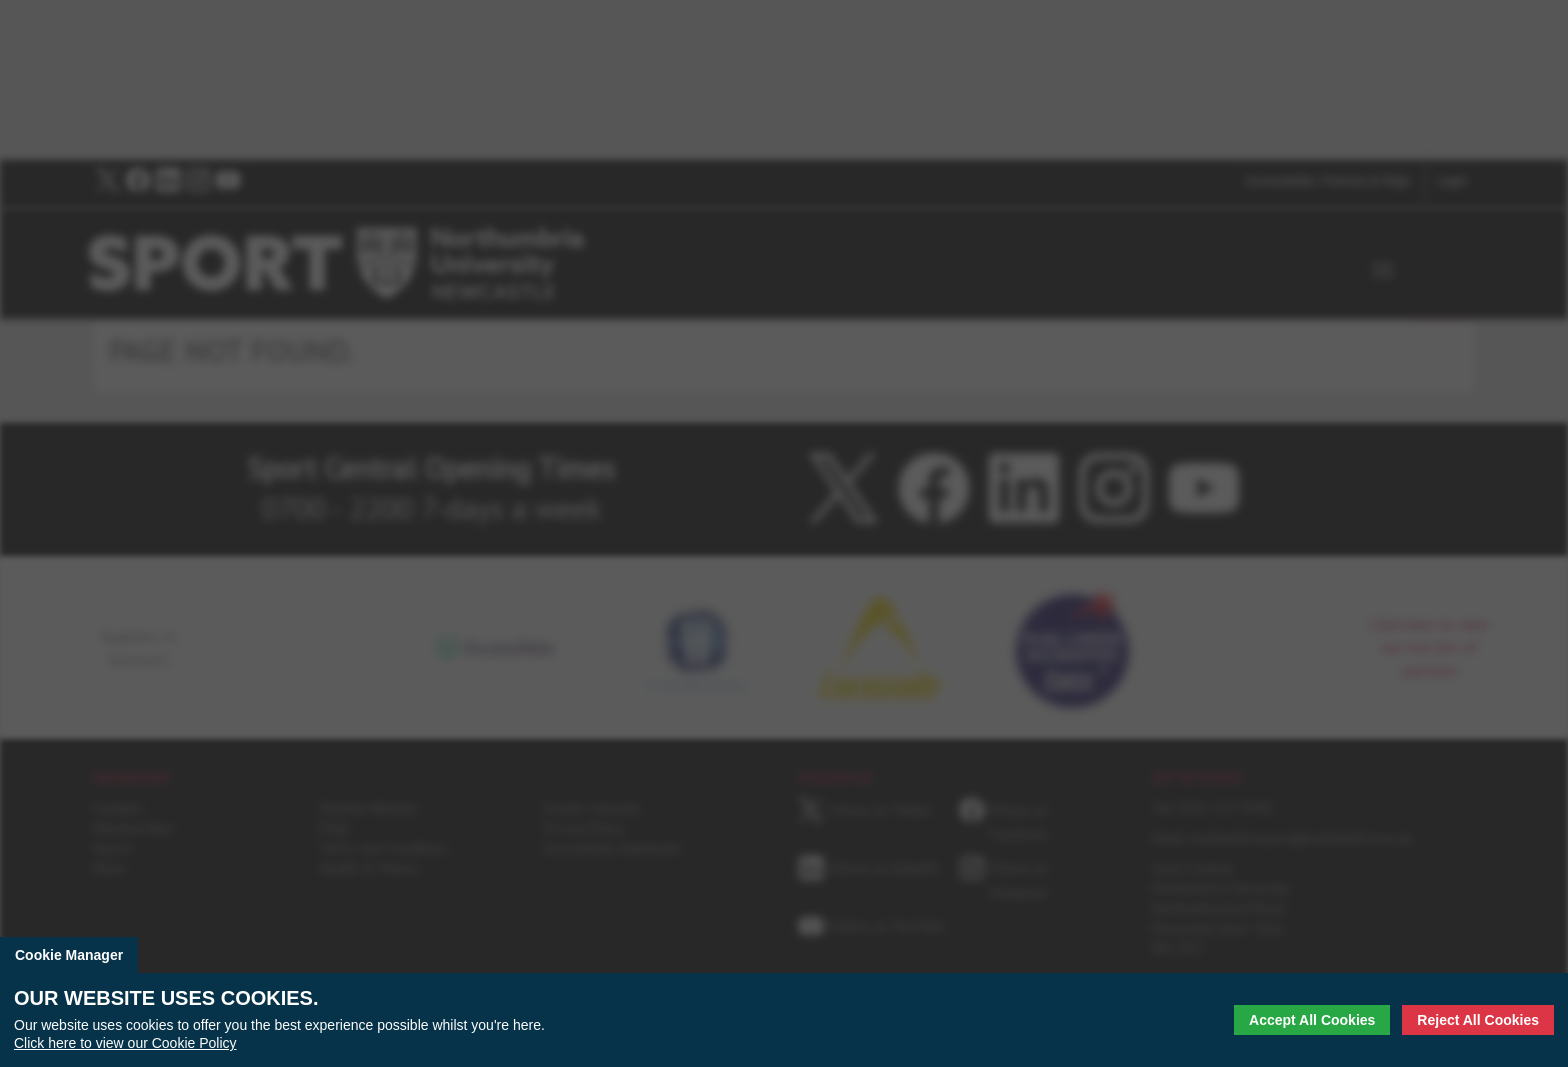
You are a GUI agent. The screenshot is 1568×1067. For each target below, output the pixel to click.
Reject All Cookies (1478, 1020)
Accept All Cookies (1312, 1020)
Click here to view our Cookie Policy (125, 1043)
